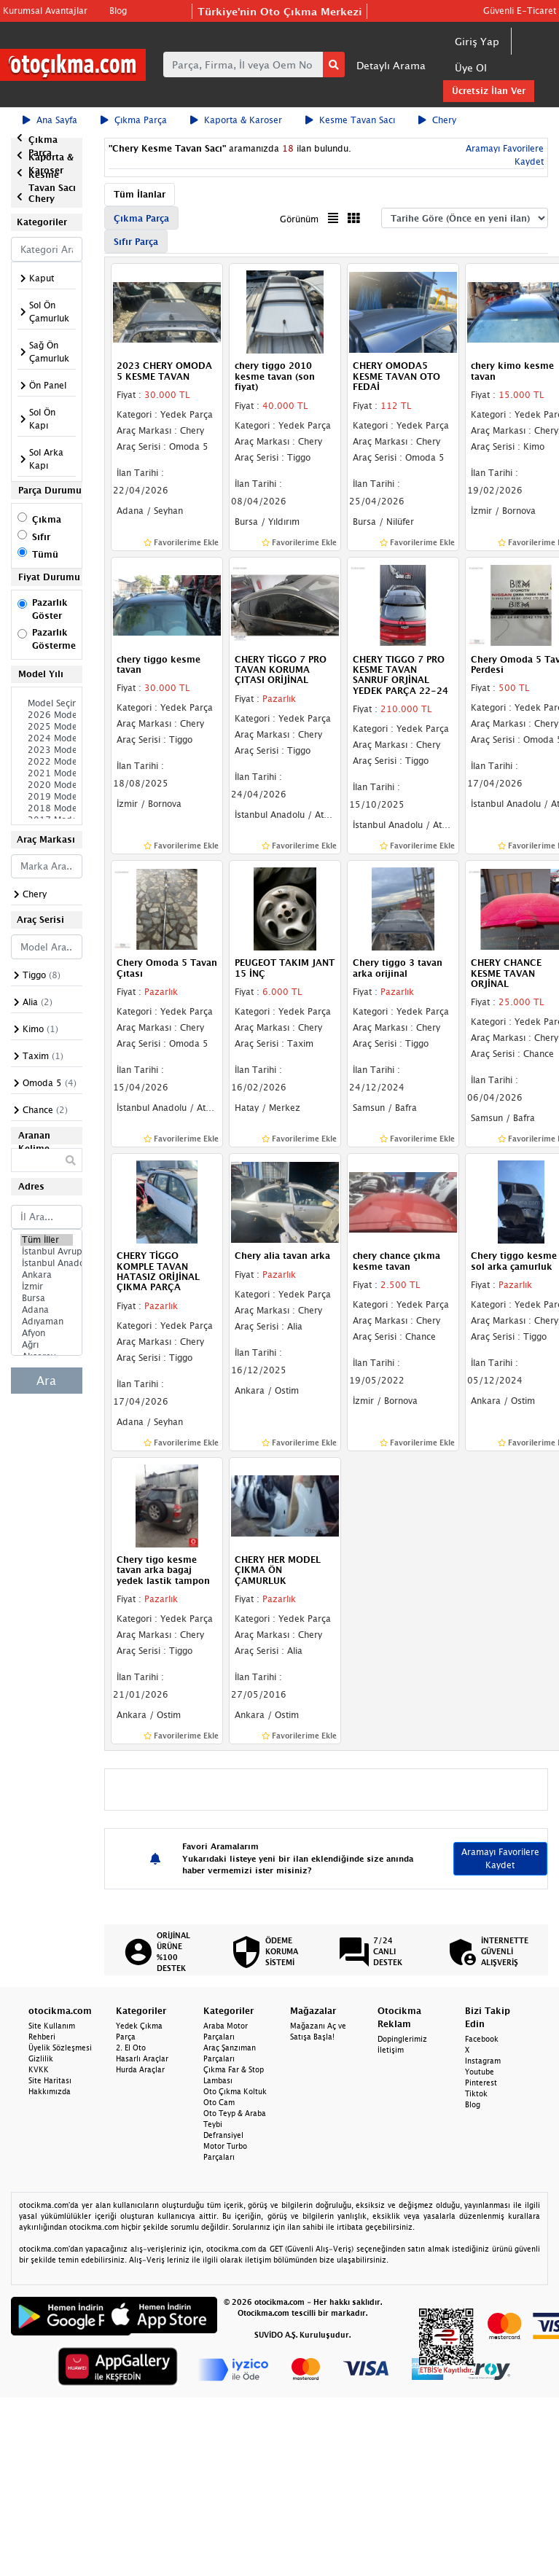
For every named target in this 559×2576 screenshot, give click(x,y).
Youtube (479, 2071)
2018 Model (46, 808)
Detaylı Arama (391, 65)
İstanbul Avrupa (46, 1251)
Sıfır (41, 536)
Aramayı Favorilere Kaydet (500, 1858)
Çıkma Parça (134, 119)
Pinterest (481, 2082)
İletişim (391, 2049)
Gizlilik (40, 2058)
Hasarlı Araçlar (142, 2058)
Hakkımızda (49, 2091)
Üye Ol (471, 67)
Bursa (46, 1298)
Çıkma (46, 519)
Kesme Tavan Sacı (350, 119)
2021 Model (46, 773)
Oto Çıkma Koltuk (235, 2091)
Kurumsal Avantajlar (45, 10)
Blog (118, 10)
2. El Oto (131, 2047)
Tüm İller (46, 1240)
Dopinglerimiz (402, 2038)
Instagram (483, 2060)
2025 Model (46, 727)
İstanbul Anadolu (46, 1263)
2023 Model (46, 750)
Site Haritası (49, 2080)
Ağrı (46, 1345)
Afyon (46, 1333)
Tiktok (476, 2093)
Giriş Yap (477, 41)
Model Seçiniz (46, 703)
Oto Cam (219, 2102)
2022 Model (46, 762)
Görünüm (299, 219)
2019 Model (46, 797)
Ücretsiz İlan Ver (488, 90)
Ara (46, 1380)
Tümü (45, 554)
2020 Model (46, 785)
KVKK (38, 2069)
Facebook (482, 2038)
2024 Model (46, 738)
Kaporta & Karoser (236, 119)
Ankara (46, 1275)
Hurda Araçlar (140, 2069)
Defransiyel (223, 2135)
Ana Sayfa (50, 119)
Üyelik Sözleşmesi (60, 2047)
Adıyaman (46, 1321)
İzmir (46, 1286)
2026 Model (46, 715)
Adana (46, 1310)
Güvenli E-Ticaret (519, 10)
